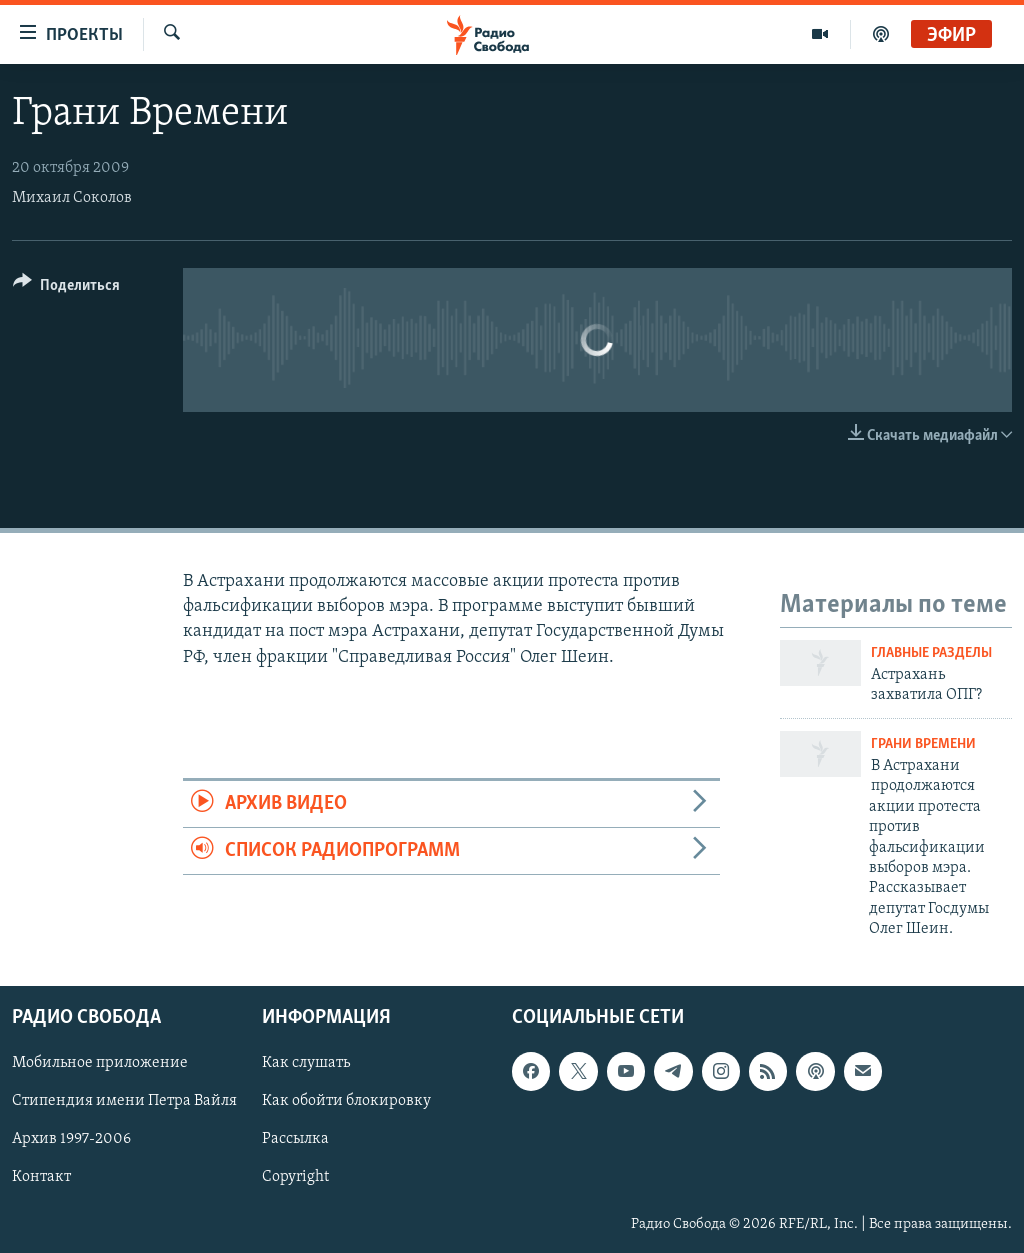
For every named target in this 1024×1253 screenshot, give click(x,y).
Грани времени (923, 744)
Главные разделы (931, 653)
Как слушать (306, 1063)
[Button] (66, 288)
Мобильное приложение (100, 1063)
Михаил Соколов (72, 198)
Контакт (41, 1177)
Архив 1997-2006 (71, 1139)
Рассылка (295, 1139)
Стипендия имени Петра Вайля (124, 1101)
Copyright (295, 1177)
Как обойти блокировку (346, 1101)
